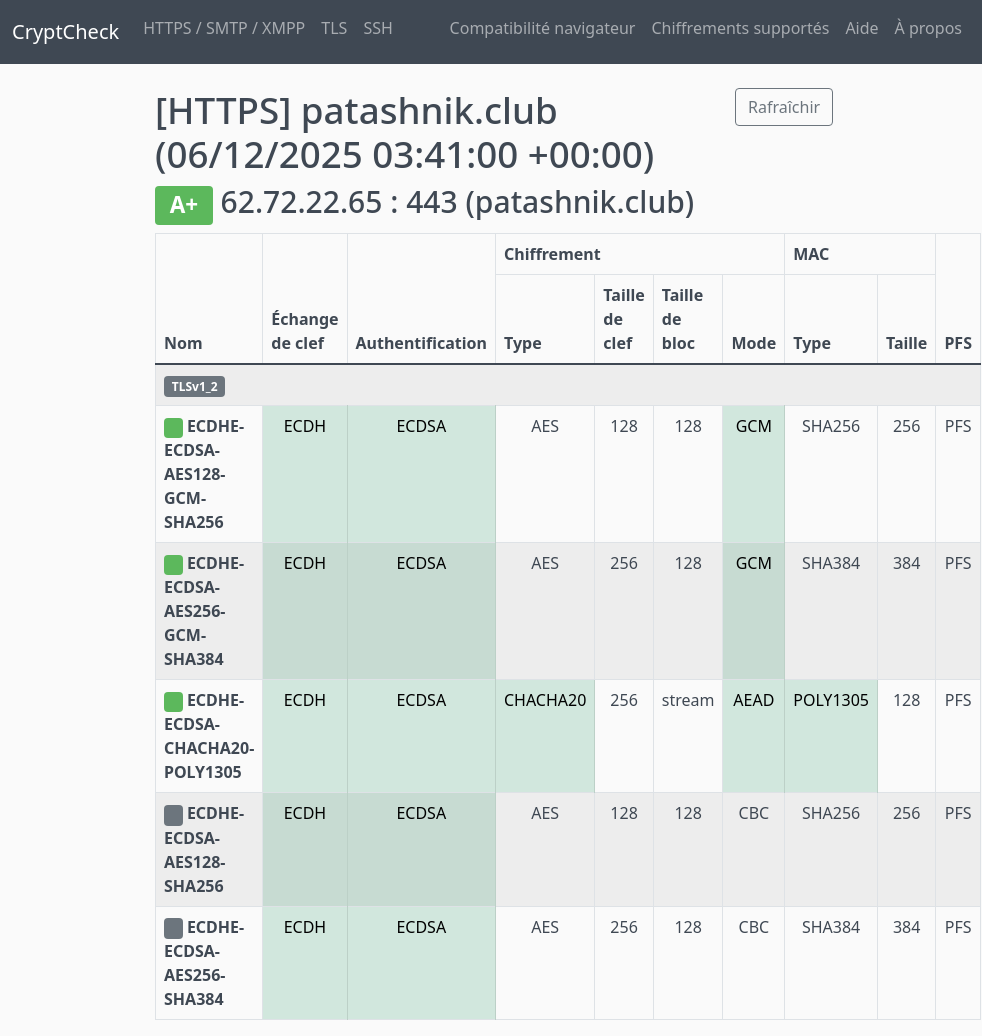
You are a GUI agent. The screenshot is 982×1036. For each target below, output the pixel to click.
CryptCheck (65, 31)
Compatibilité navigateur (543, 28)
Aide (861, 28)
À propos (928, 28)
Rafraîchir (784, 107)
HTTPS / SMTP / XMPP (224, 28)
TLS (334, 28)
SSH (377, 28)
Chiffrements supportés (740, 28)
